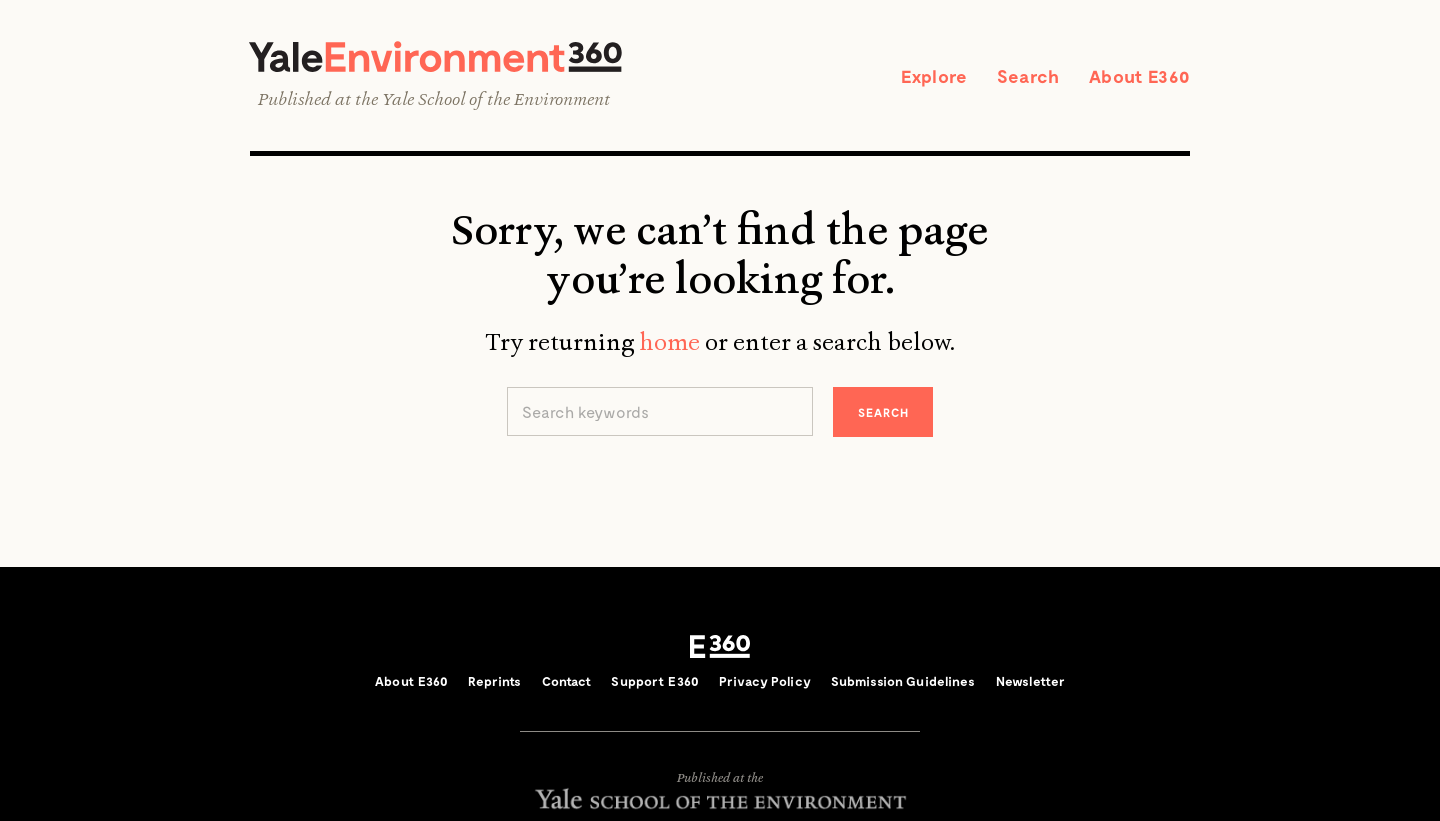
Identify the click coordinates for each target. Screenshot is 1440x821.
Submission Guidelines (903, 681)
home (669, 342)
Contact (567, 681)
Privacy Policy (765, 681)
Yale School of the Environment (496, 99)
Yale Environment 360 (435, 56)
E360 (720, 647)
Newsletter (1030, 681)
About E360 (1139, 76)
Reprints (494, 681)
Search (1028, 76)
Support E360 (655, 681)
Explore (934, 76)
